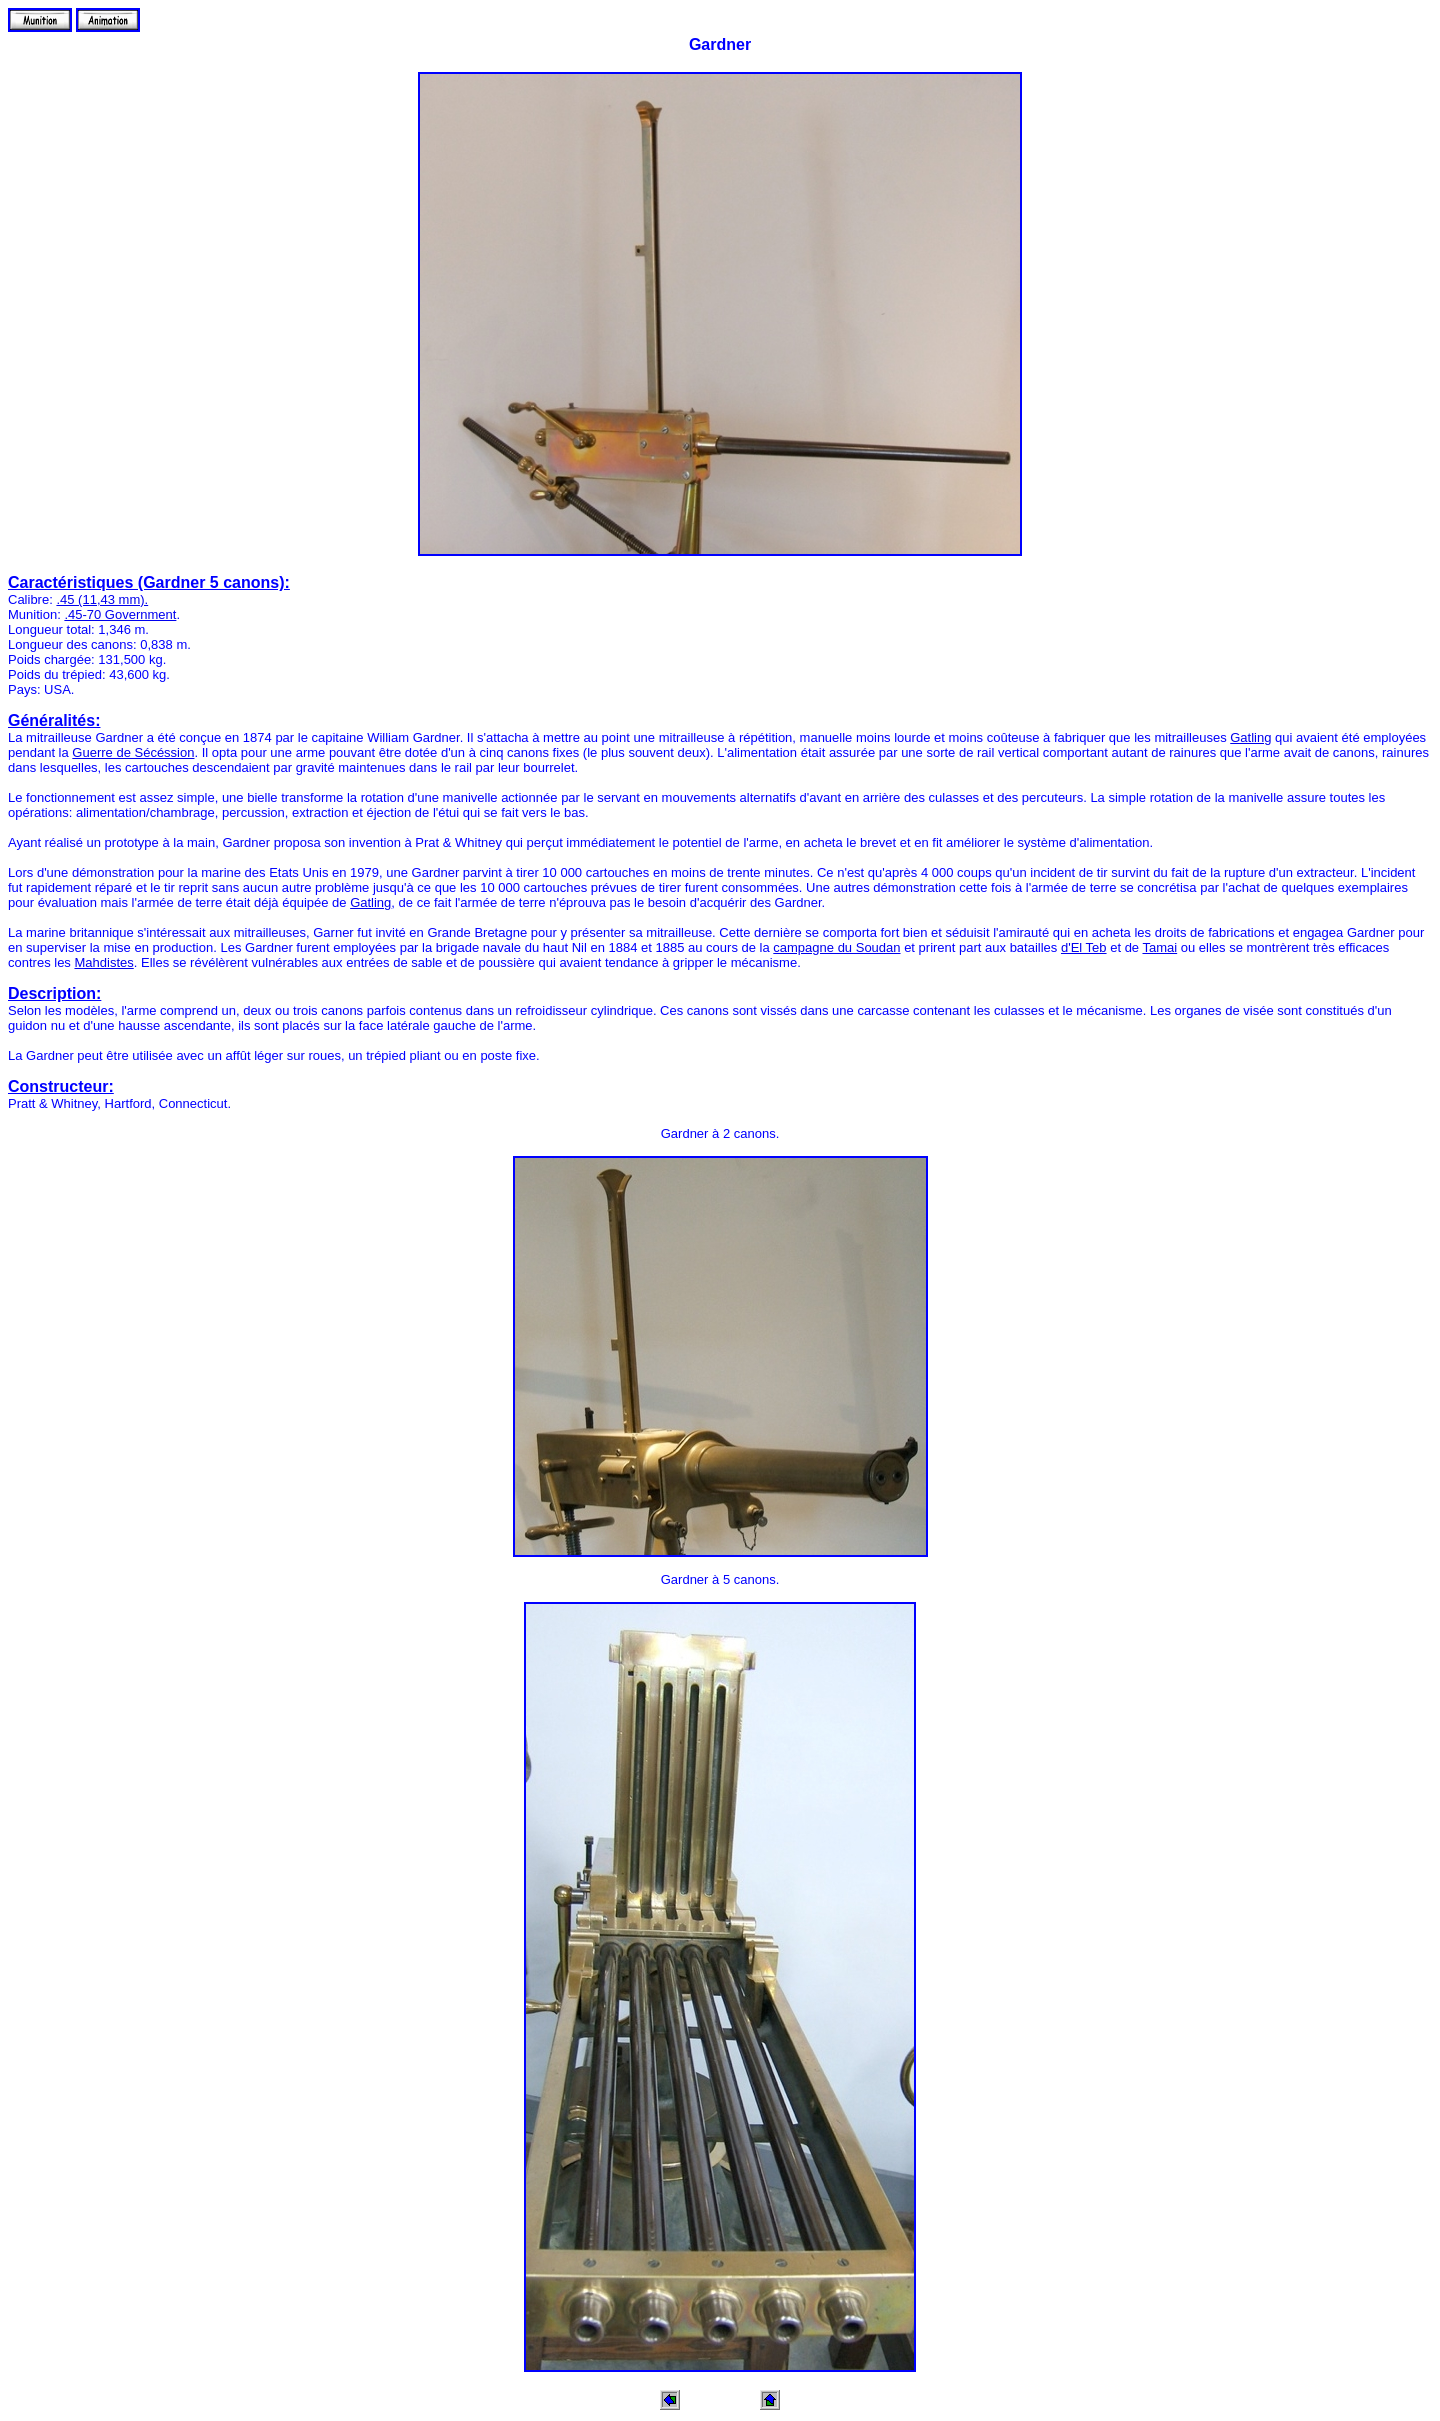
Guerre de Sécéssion (133, 752)
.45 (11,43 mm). (102, 599)
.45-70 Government (120, 614)
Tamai (1159, 947)
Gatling (1250, 737)
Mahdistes (103, 962)
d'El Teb (1084, 947)
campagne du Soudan (836, 947)
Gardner (720, 44)
